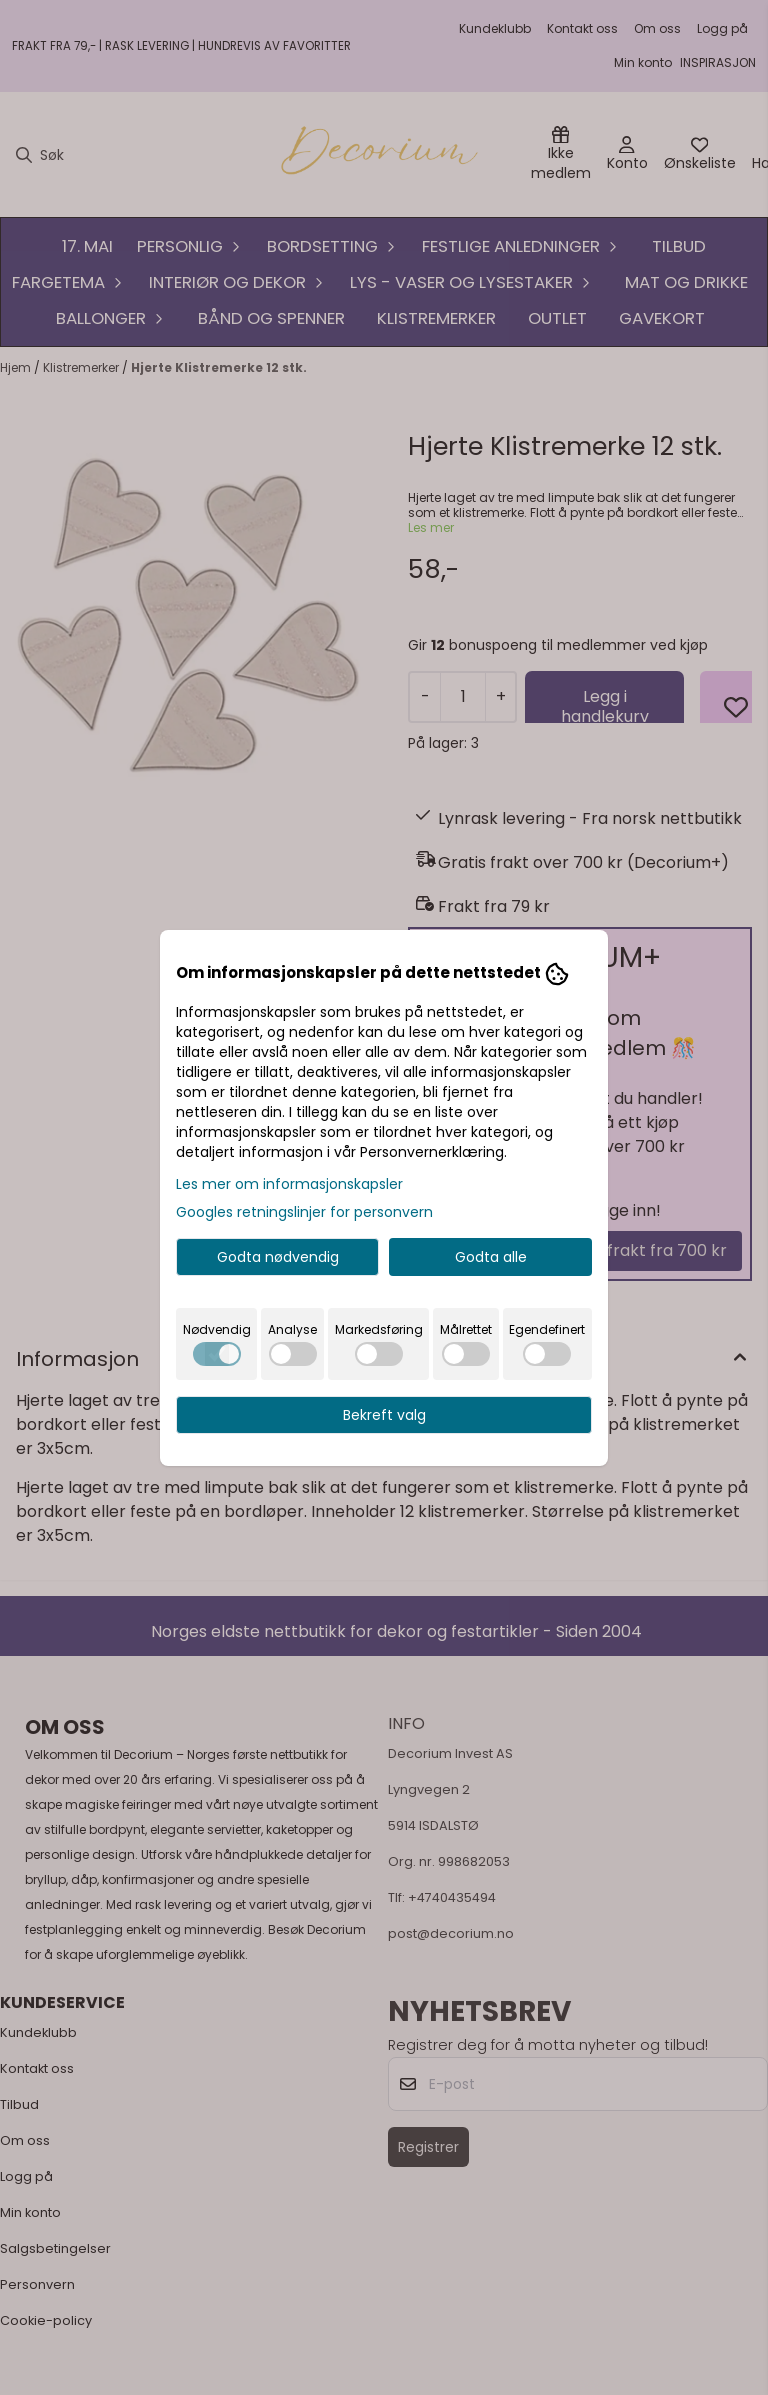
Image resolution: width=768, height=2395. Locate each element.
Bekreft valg (384, 1415)
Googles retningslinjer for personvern (304, 1212)
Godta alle (491, 1257)
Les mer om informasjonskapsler (289, 1184)
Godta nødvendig (278, 1257)
